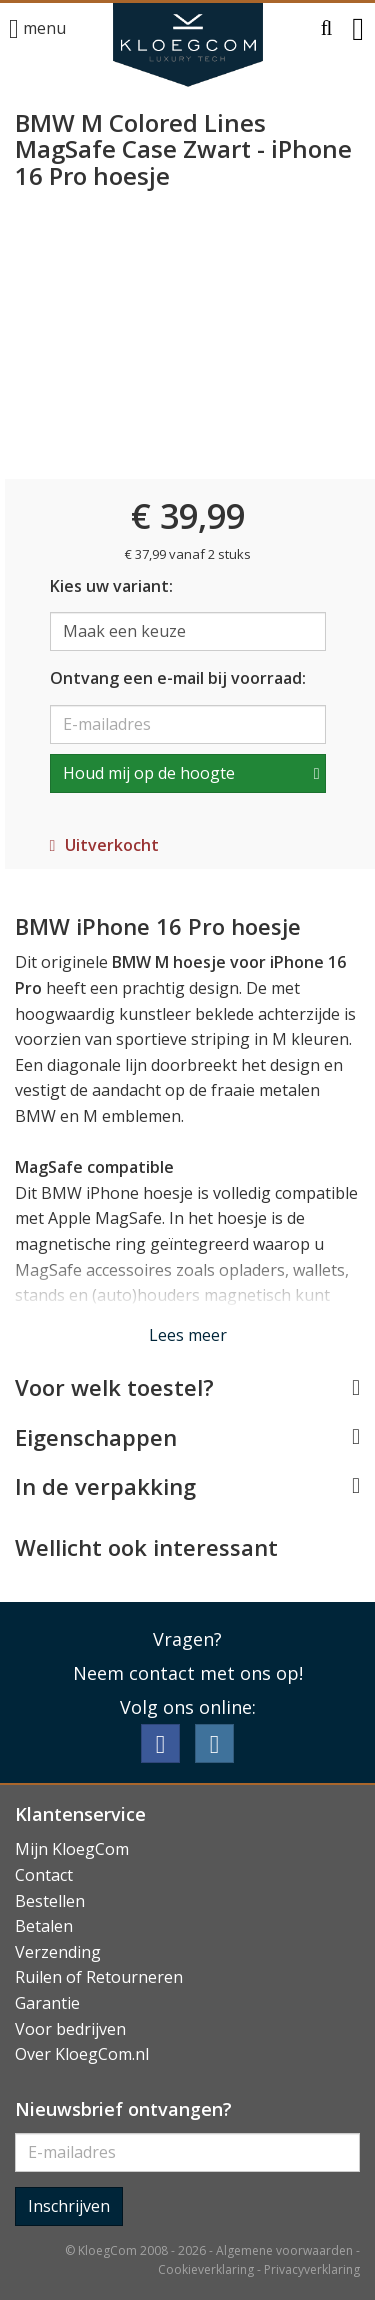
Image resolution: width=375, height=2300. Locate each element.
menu (37, 29)
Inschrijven (69, 2206)
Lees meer (188, 1335)
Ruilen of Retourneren (99, 1977)
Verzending (58, 1952)
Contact (44, 1875)
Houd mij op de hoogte (149, 773)
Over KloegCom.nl (82, 2054)
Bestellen (50, 1901)
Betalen (44, 1926)
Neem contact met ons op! (188, 1673)
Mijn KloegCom (72, 1849)
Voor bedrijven (70, 2029)
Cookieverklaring (206, 2269)
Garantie (47, 2003)
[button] (327, 29)
